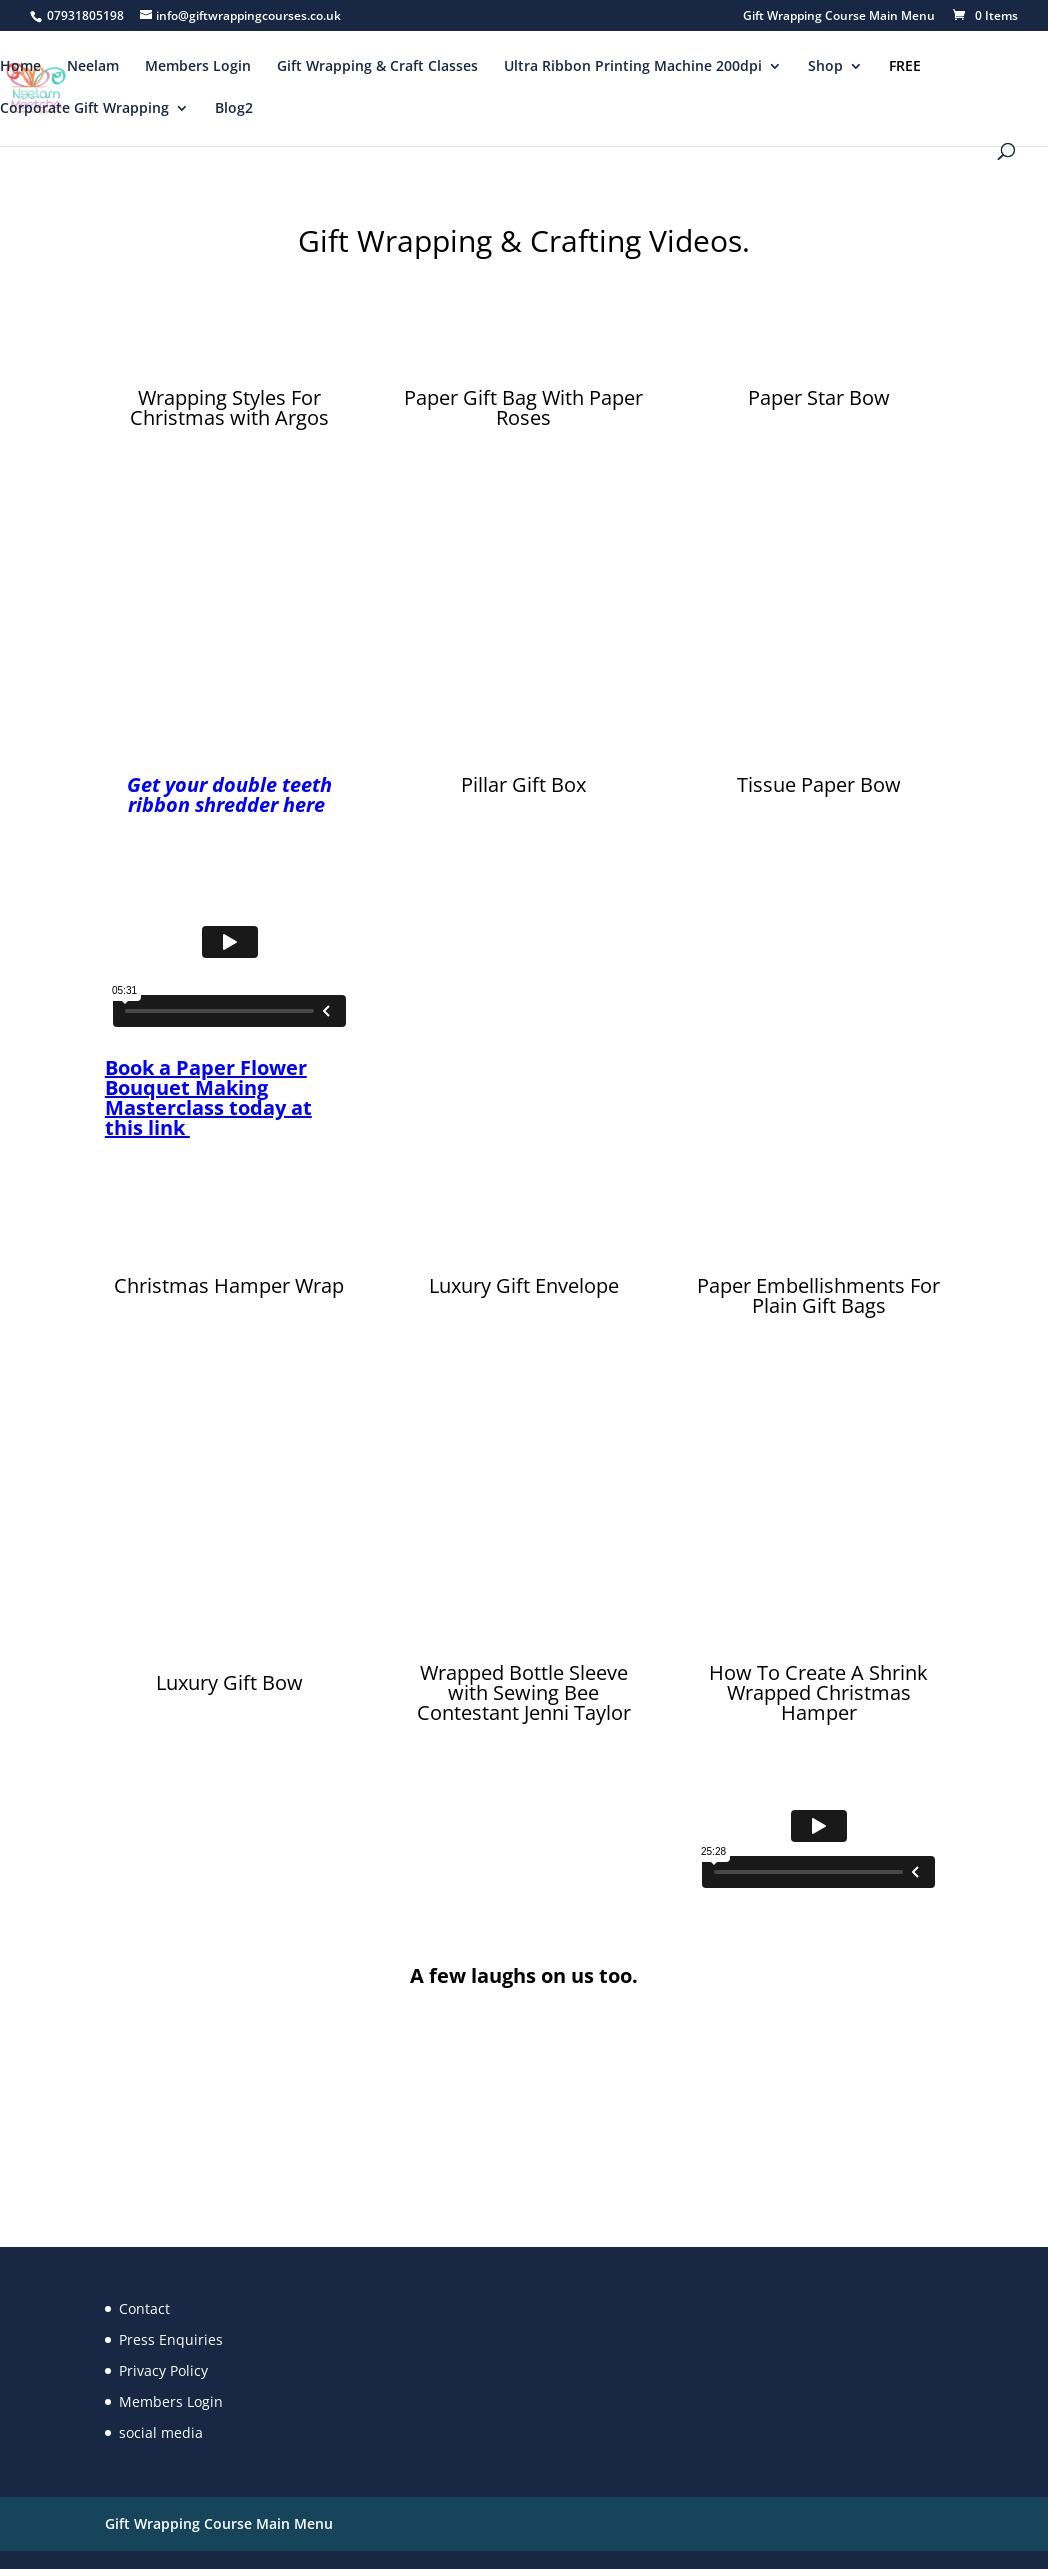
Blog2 (234, 109)
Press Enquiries (171, 2339)
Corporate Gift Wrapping (84, 109)
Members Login (198, 67)
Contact (144, 2308)
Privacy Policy (163, 2370)
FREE (905, 67)
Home (20, 67)
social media (161, 2432)
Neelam (93, 67)
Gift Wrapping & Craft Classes (377, 67)
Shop (825, 67)
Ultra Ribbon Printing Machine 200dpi (633, 67)
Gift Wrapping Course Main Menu (839, 17)
